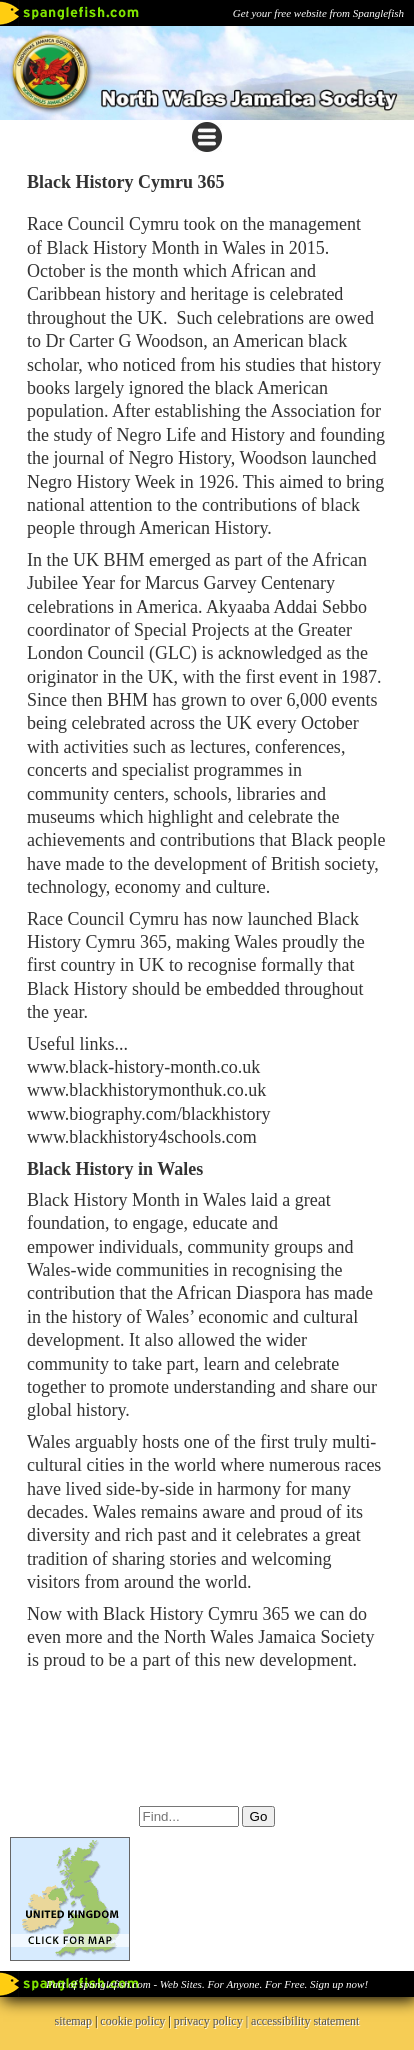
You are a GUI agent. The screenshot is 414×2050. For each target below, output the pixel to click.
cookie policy (132, 2021)
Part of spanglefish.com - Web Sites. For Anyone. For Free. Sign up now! (207, 1984)
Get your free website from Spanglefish (318, 13)
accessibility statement (305, 2021)
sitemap (73, 2021)
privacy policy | (212, 2021)
